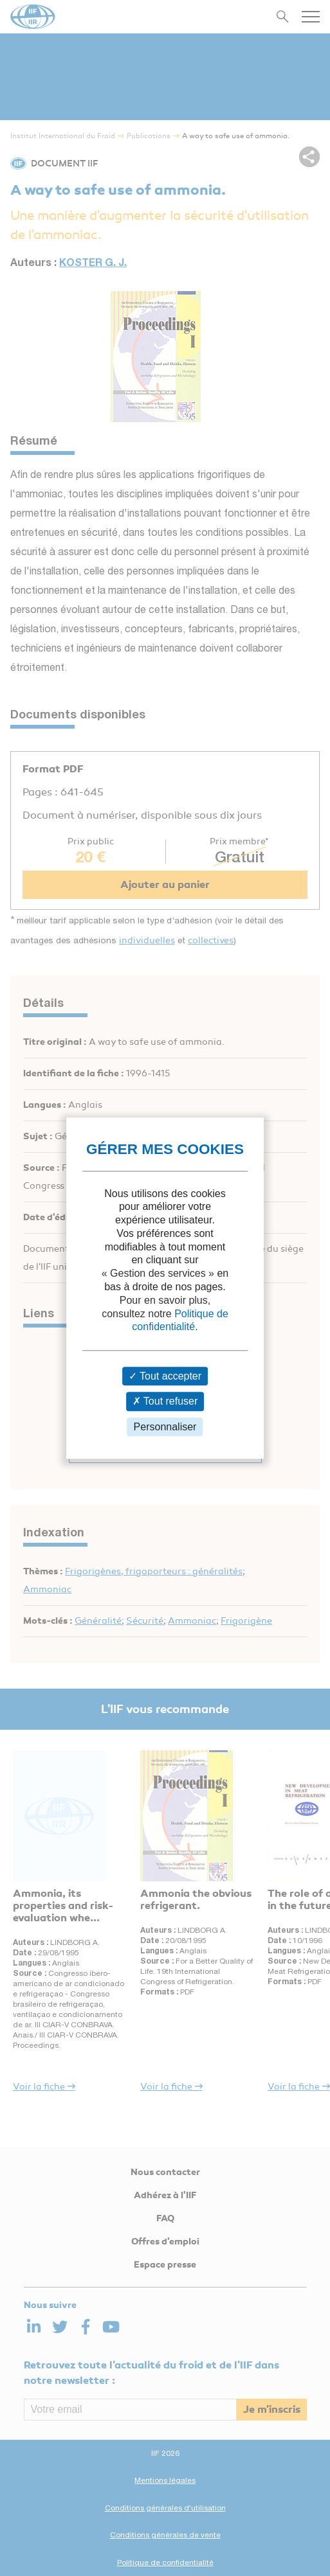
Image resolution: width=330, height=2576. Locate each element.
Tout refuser (165, 1401)
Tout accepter (165, 1376)
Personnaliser (165, 1426)
